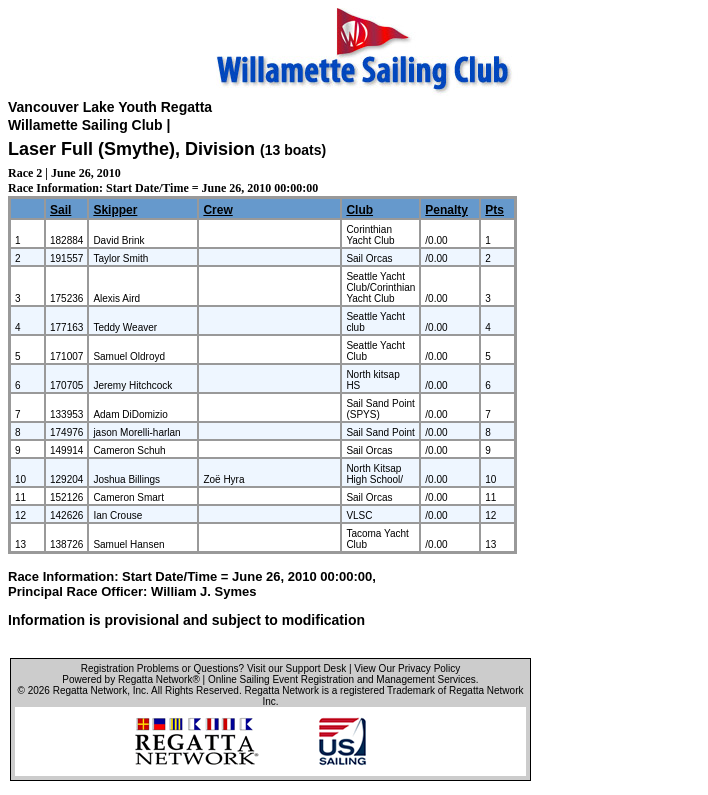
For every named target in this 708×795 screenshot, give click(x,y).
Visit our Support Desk (296, 668)
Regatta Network (90, 690)
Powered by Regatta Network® (130, 679)
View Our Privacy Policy (407, 668)
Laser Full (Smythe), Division (134, 149)
